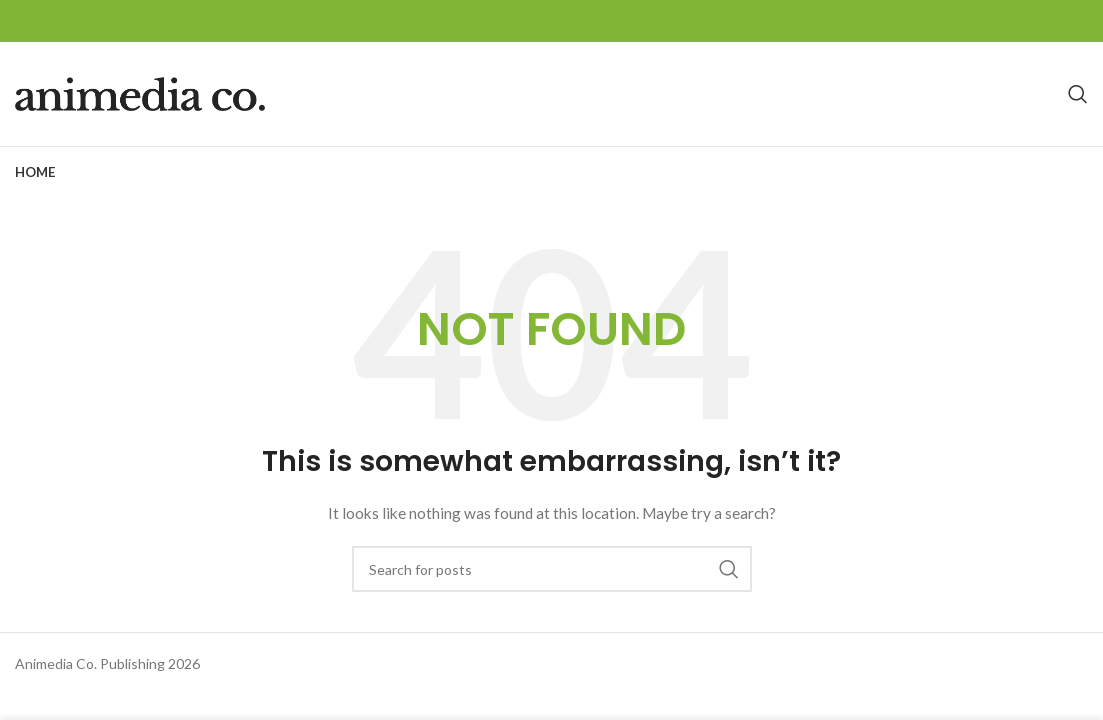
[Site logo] (140, 92)
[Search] (1078, 94)
